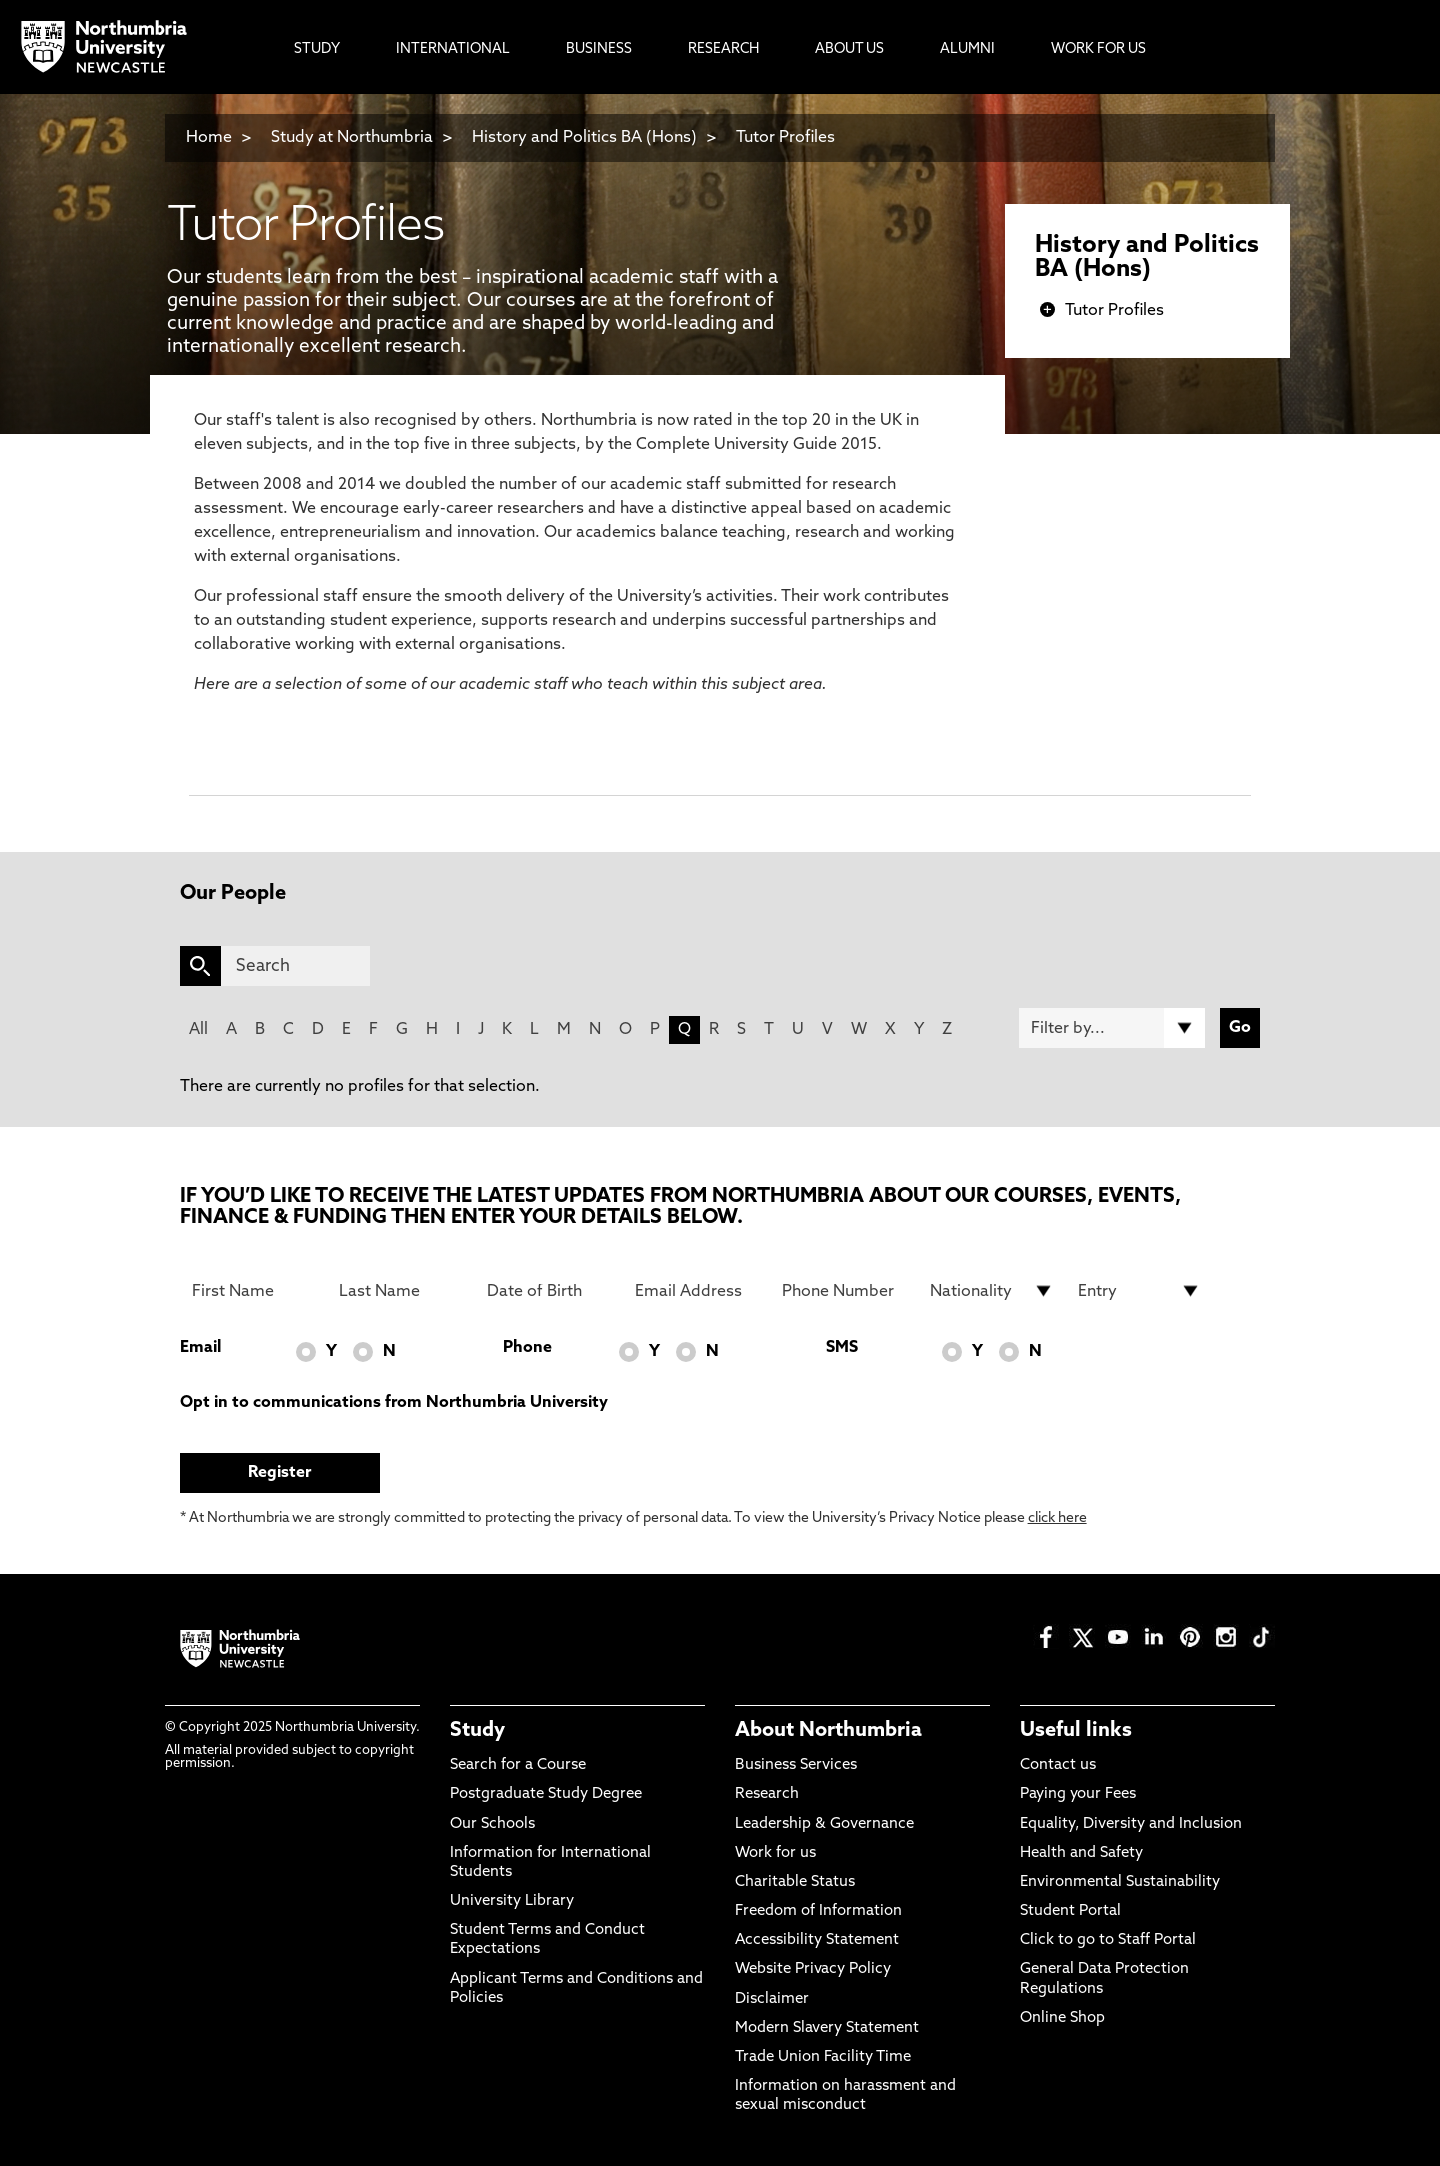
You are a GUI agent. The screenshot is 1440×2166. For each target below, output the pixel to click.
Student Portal (1070, 1911)
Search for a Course (518, 1765)
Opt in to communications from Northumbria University (394, 1403)
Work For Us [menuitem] (1098, 49)
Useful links (1076, 1731)
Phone (527, 1348)
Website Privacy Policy (813, 1969)
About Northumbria (828, 1731)
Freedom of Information (818, 1911)
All (198, 1030)
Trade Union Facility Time (823, 2057)
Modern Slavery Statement (827, 2028)
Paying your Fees (1078, 1794)
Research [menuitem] (723, 49)
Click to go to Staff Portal (1108, 1940)
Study (477, 1731)
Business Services (796, 1765)
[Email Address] (697, 1291)
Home (209, 138)
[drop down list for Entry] (1140, 1291)
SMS (842, 1348)
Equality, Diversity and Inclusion (1131, 1824)
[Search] (295, 966)
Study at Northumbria (352, 138)
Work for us (775, 1853)
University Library (512, 1901)
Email (200, 1348)
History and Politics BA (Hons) (586, 138)
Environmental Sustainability (1120, 1882)
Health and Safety (1081, 1853)
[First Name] (254, 1291)
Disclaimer (772, 1999)
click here (1057, 1518)
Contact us (1058, 1765)
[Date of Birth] (549, 1291)
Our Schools (492, 1824)
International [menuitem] (453, 49)
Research (767, 1794)
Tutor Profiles (785, 138)
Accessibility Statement (817, 1940)
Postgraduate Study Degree (546, 1794)
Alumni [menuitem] (967, 49)
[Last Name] (401, 1291)
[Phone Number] (844, 1291)
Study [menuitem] (317, 49)
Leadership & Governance (824, 1824)
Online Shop (1062, 2018)
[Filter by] (1112, 1028)
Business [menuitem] (599, 49)
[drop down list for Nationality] (992, 1291)
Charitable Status (795, 1882)
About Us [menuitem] (849, 49)
